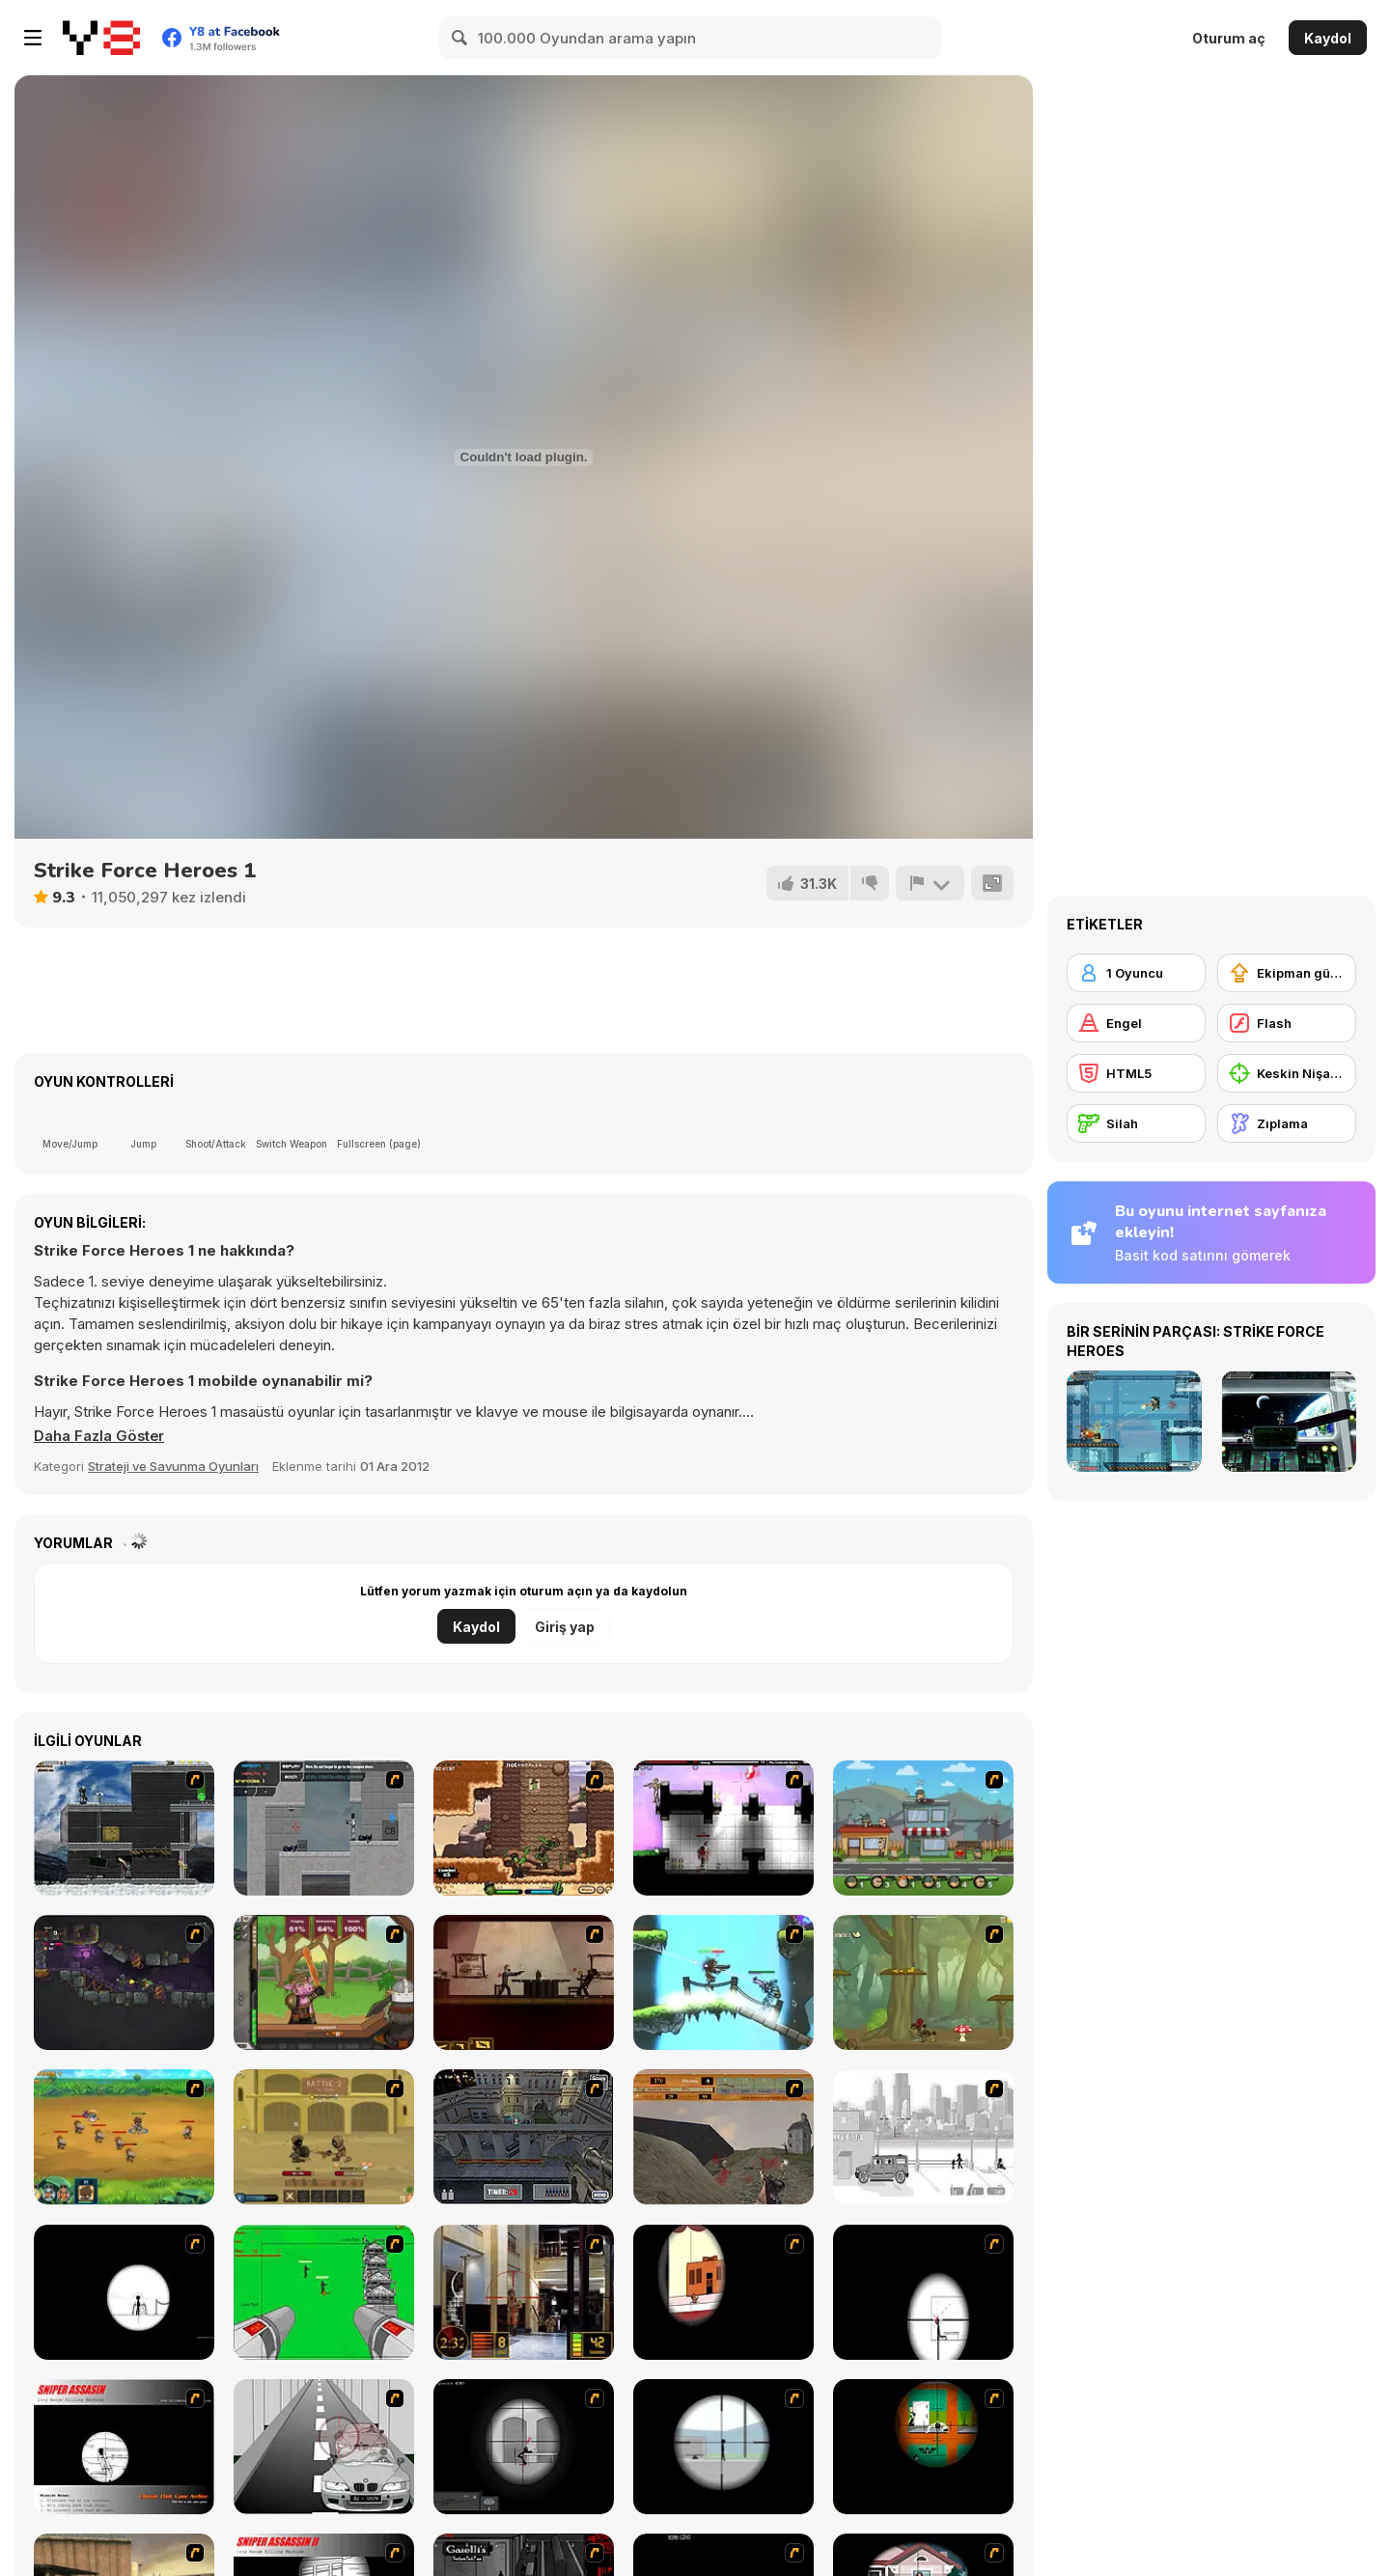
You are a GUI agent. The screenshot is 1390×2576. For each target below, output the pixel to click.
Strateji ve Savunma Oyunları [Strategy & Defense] (173, 1466)
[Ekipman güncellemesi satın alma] (1286, 973)
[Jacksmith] (324, 1982)
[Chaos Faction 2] (923, 1828)
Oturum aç (1228, 38)
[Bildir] (929, 883)
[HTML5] (1136, 1073)
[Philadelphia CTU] (523, 2292)
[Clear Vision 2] (923, 2292)
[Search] (460, 37)
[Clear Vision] (723, 2292)
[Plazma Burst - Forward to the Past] (324, 1828)
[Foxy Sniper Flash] (923, 2446)
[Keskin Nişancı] (1286, 1073)
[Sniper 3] (324, 2446)
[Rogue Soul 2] (923, 1982)
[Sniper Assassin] (124, 2446)
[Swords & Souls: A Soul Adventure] (324, 2136)
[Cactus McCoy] (523, 1828)
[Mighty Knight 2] (124, 2136)
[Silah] (1136, 1123)
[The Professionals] (523, 2136)
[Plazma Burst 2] (723, 1828)
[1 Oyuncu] (1136, 973)
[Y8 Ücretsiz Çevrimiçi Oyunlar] (101, 37)
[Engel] (1136, 1023)
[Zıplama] (1286, 1123)
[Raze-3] (723, 1982)
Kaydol (1327, 38)
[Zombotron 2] (124, 1982)
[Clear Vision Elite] (723, 2446)
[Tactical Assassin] (124, 2292)
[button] (100, 1436)
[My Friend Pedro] (523, 1982)
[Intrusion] (124, 1828)
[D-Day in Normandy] (723, 2136)
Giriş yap (565, 1627)
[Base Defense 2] (324, 2292)
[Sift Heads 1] (923, 2136)
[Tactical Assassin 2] (523, 2446)
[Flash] (1286, 1023)
